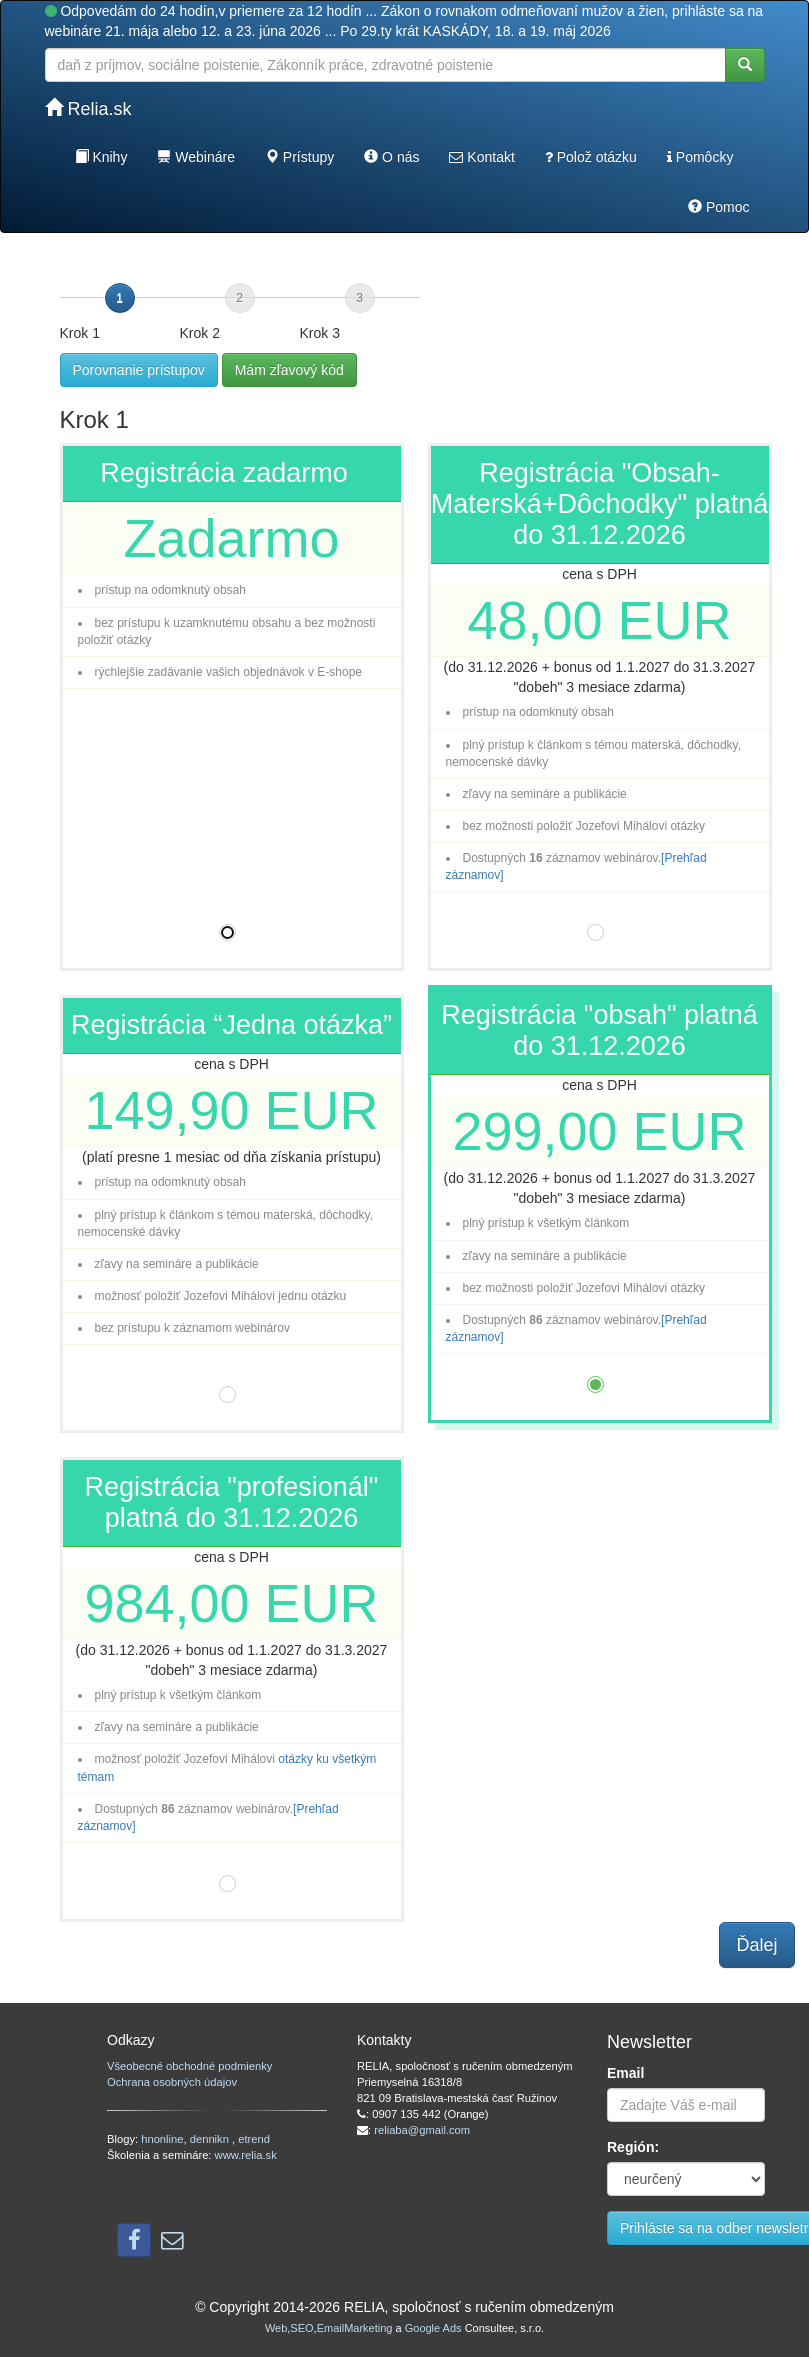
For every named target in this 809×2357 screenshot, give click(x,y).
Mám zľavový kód (289, 370)
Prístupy (299, 157)
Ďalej (756, 1945)
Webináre (196, 157)
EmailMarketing (355, 2328)
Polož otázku (591, 157)
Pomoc (718, 207)
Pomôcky (700, 157)
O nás (391, 157)
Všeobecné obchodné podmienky (189, 2066)
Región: (633, 2147)
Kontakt (481, 157)
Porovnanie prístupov (139, 370)
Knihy (101, 157)
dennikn (211, 2139)
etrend (254, 2139)
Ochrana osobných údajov (172, 2082)
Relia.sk (88, 108)
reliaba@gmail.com (422, 2130)
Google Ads (433, 2328)
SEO (301, 2328)
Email (625, 2073)
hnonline (162, 2139)
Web (276, 2328)
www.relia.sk (246, 2155)
